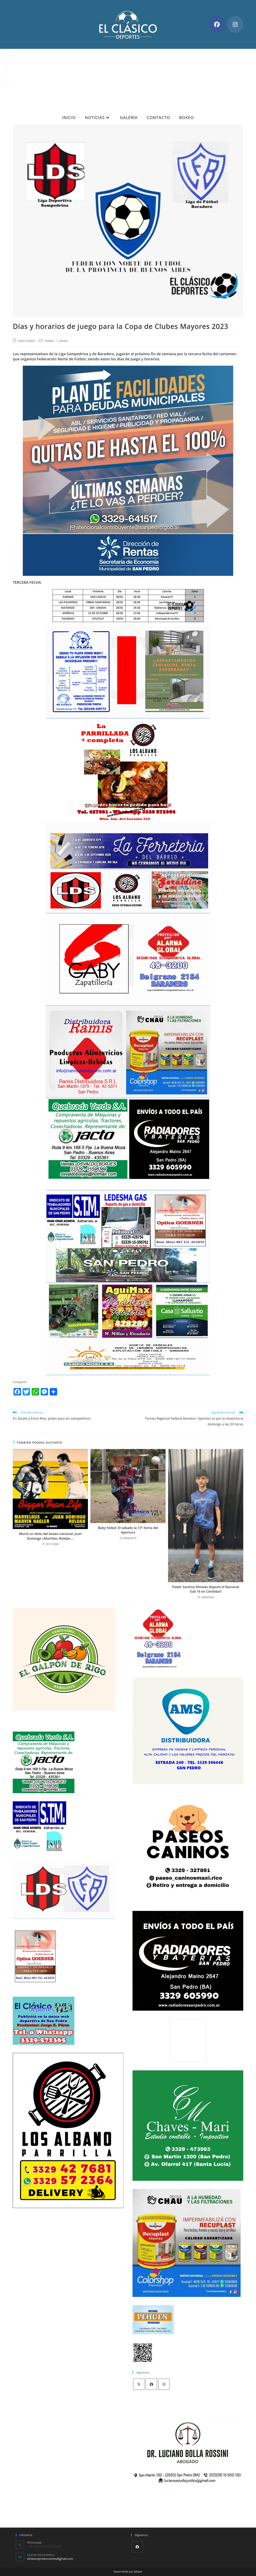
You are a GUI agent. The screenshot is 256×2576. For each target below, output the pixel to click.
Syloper (138, 2571)
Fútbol (49, 341)
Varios (63, 341)
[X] (138, 2384)
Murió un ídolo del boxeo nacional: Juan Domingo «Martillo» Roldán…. (50, 1536)
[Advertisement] (128, 79)
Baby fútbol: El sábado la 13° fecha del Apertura (128, 1530)
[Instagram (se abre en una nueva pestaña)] (235, 24)
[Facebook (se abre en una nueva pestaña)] (217, 24)
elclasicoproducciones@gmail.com (50, 2559)
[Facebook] (151, 2384)
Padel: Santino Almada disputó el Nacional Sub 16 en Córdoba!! (205, 1589)
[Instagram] (164, 2384)
